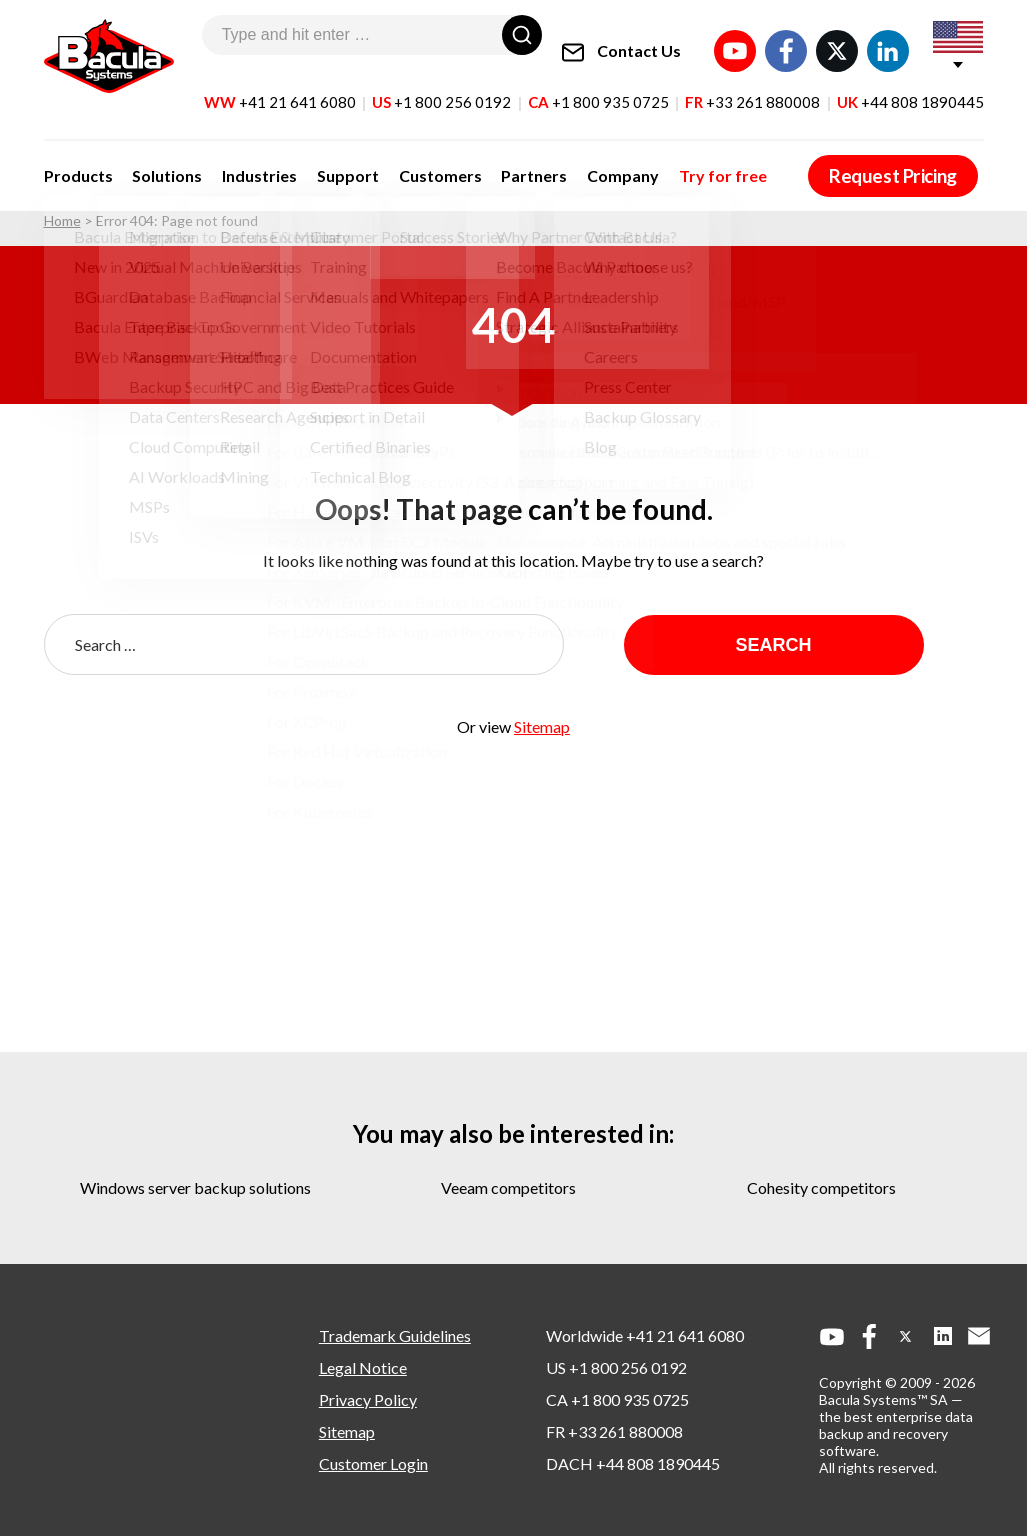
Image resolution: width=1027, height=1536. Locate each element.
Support (323, 162)
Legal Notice (363, 1367)
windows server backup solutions (195, 1187)
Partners (493, 162)
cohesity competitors (821, 1187)
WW (280, 89)
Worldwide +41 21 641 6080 (645, 1335)
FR (752, 89)
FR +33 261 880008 (614, 1431)
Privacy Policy (368, 1399)
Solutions (159, 162)
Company (574, 162)
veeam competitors (508, 1187)
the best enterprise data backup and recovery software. (896, 1433)
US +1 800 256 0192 (616, 1367)
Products (78, 162)
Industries (243, 162)
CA (598, 89)
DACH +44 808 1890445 (633, 1463)
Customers (407, 162)
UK (910, 89)
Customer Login (373, 1463)
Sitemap (542, 726)
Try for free (665, 162)
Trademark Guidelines (395, 1335)
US (441, 89)
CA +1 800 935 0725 (617, 1399)
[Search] (522, 35)
